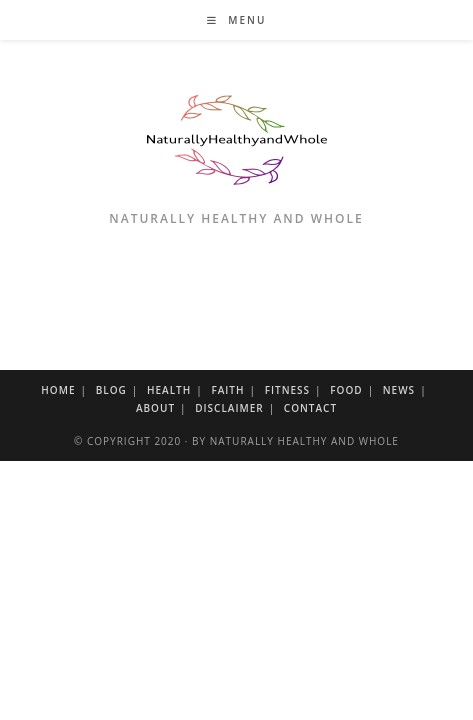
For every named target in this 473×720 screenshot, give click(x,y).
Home (58, 390)
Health (169, 390)
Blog (111, 390)
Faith (227, 390)
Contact (310, 408)
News (399, 390)
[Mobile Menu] (237, 20)
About (155, 408)
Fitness (287, 390)
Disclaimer (229, 408)
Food (346, 390)
